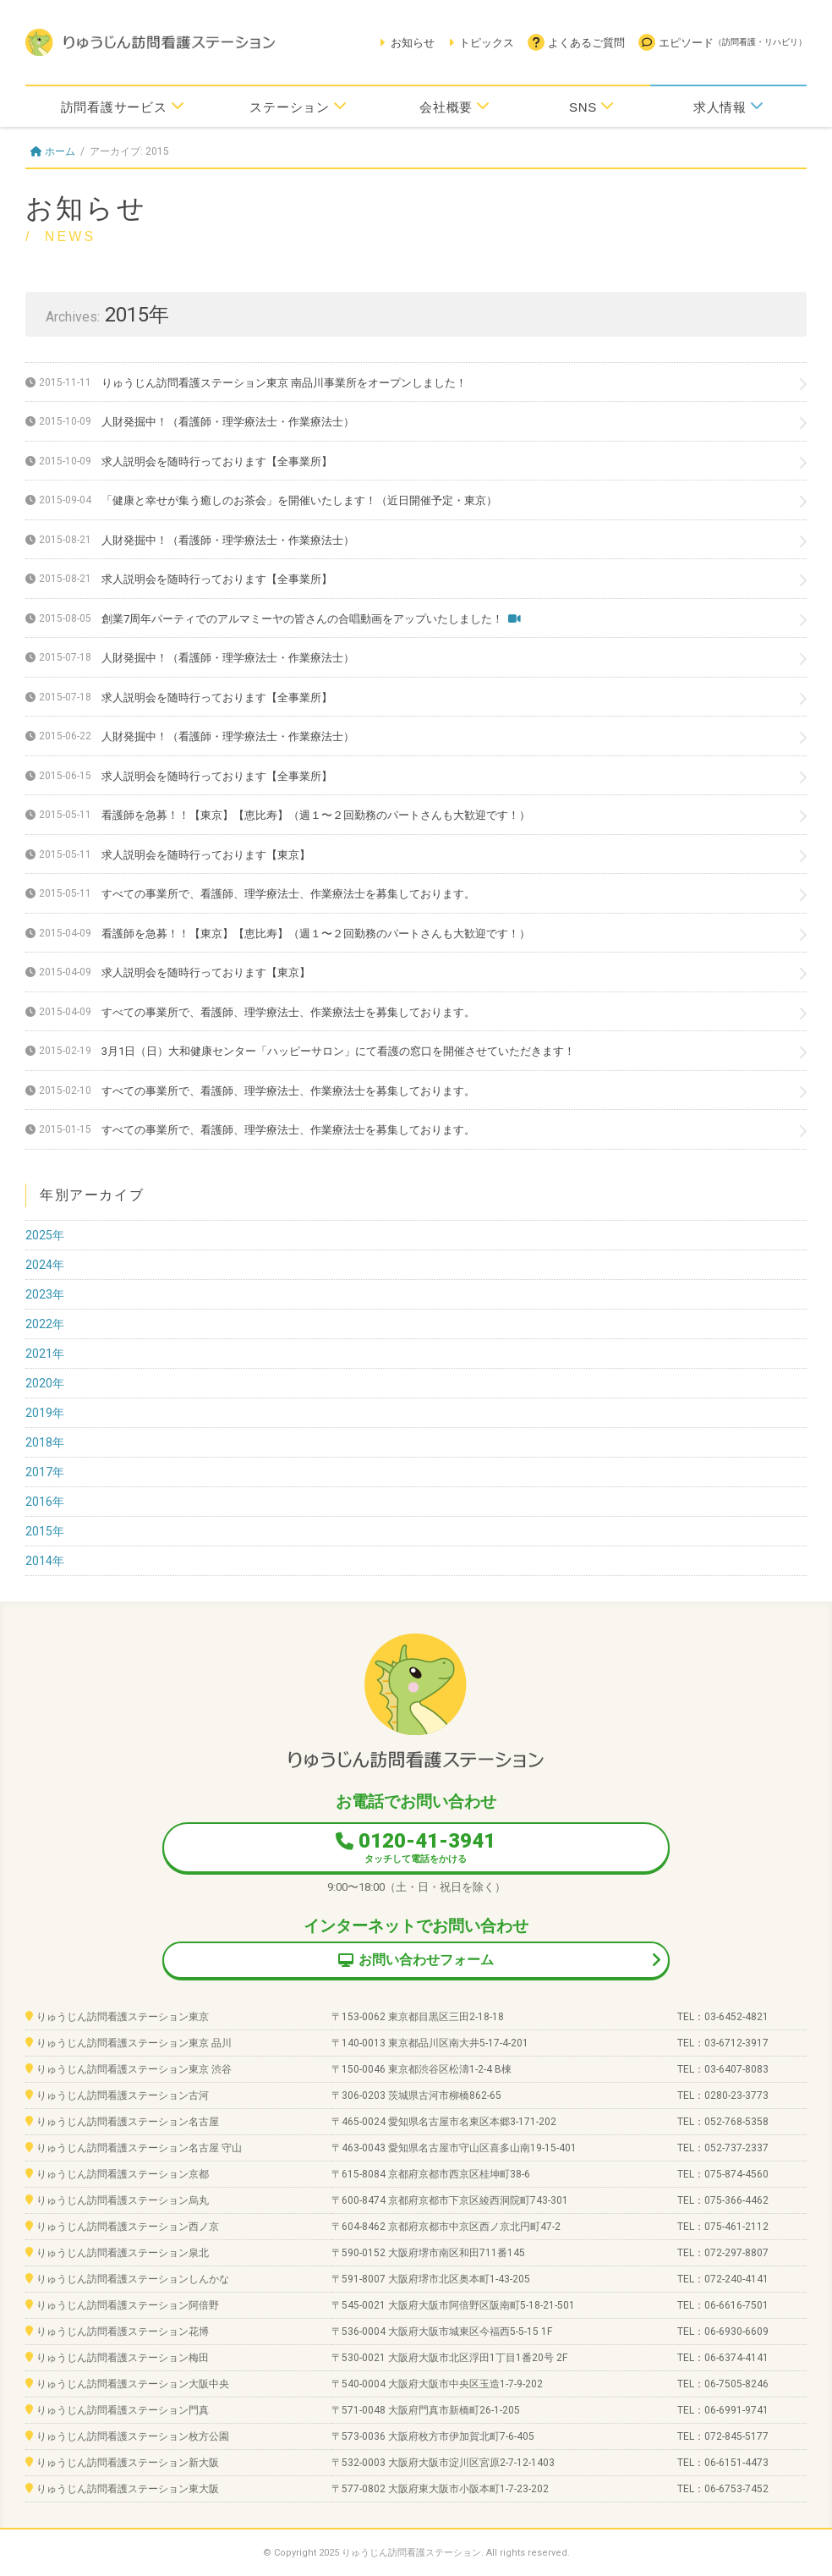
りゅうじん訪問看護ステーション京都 (122, 2174)
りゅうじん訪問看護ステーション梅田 (122, 2358)
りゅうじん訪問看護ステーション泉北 (122, 2253)
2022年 (44, 1324)
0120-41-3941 (416, 1847)
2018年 (44, 1442)
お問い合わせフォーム (416, 1960)
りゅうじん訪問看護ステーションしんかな (132, 2279)
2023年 (44, 1294)
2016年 (44, 1501)
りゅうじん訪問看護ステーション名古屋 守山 (139, 2148)
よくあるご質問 (576, 42)
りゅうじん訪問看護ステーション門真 (122, 2410)
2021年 (44, 1353)
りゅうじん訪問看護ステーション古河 (122, 2095)
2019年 (44, 1413)
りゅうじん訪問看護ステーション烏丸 (122, 2200)
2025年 (44, 1235)
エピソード (722, 42)
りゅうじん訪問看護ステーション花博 (122, 2331)
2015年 (44, 1531)
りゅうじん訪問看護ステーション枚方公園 (132, 2436)
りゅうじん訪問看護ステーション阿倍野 (127, 2305)
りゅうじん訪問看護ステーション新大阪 (127, 2463)
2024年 (44, 1265)
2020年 (44, 1383)
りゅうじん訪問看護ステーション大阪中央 (132, 2384)
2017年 (44, 1472)
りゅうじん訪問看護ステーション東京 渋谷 (134, 2069)
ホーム (52, 151)
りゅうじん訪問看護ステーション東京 (122, 2017)
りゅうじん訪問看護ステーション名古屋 (127, 2122)
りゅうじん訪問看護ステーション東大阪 (127, 2489)
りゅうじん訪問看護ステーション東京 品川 (134, 2043)
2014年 (44, 1561)
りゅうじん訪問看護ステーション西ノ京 (127, 2227)
